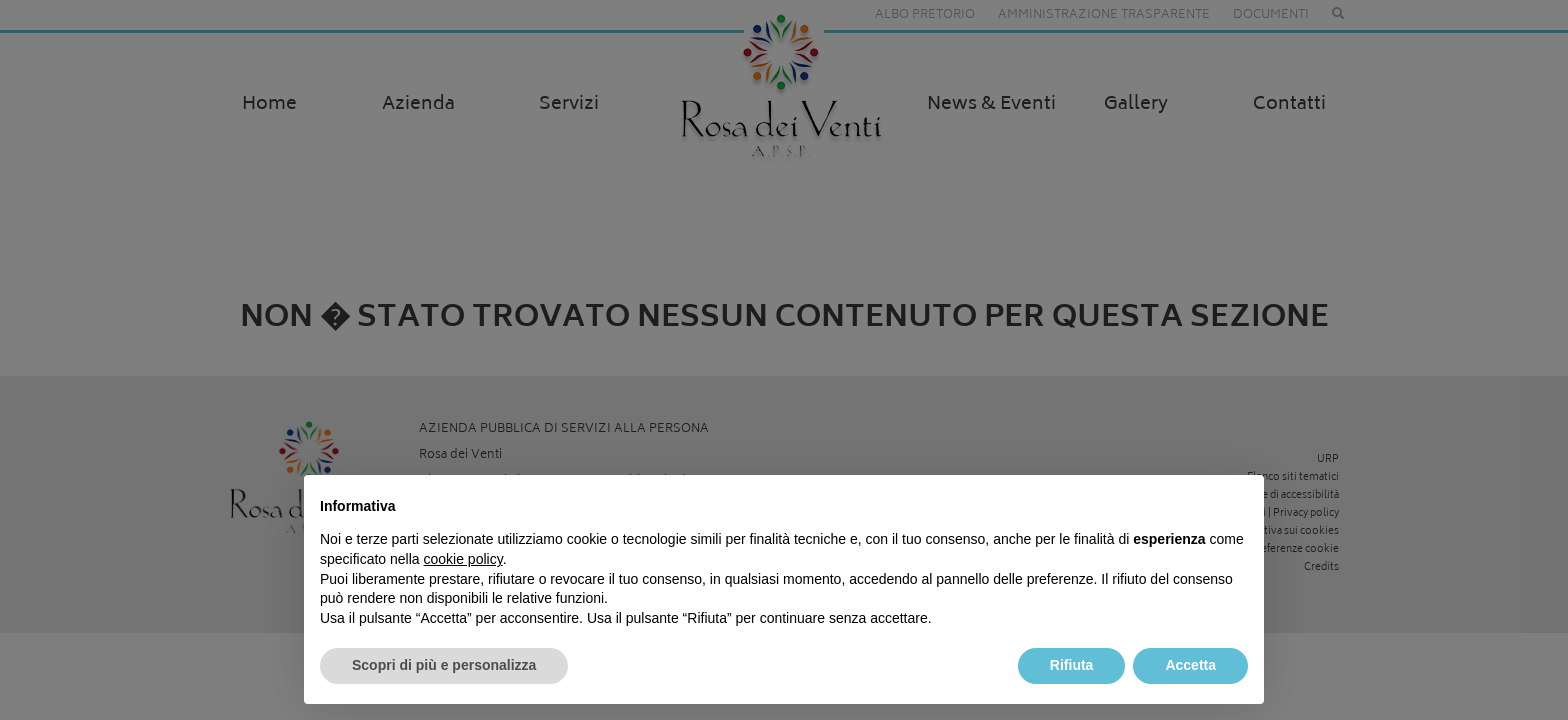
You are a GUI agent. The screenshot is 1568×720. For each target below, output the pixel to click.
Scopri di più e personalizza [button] (444, 665)
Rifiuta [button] (1072, 665)
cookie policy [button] (463, 559)
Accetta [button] (1190, 665)
